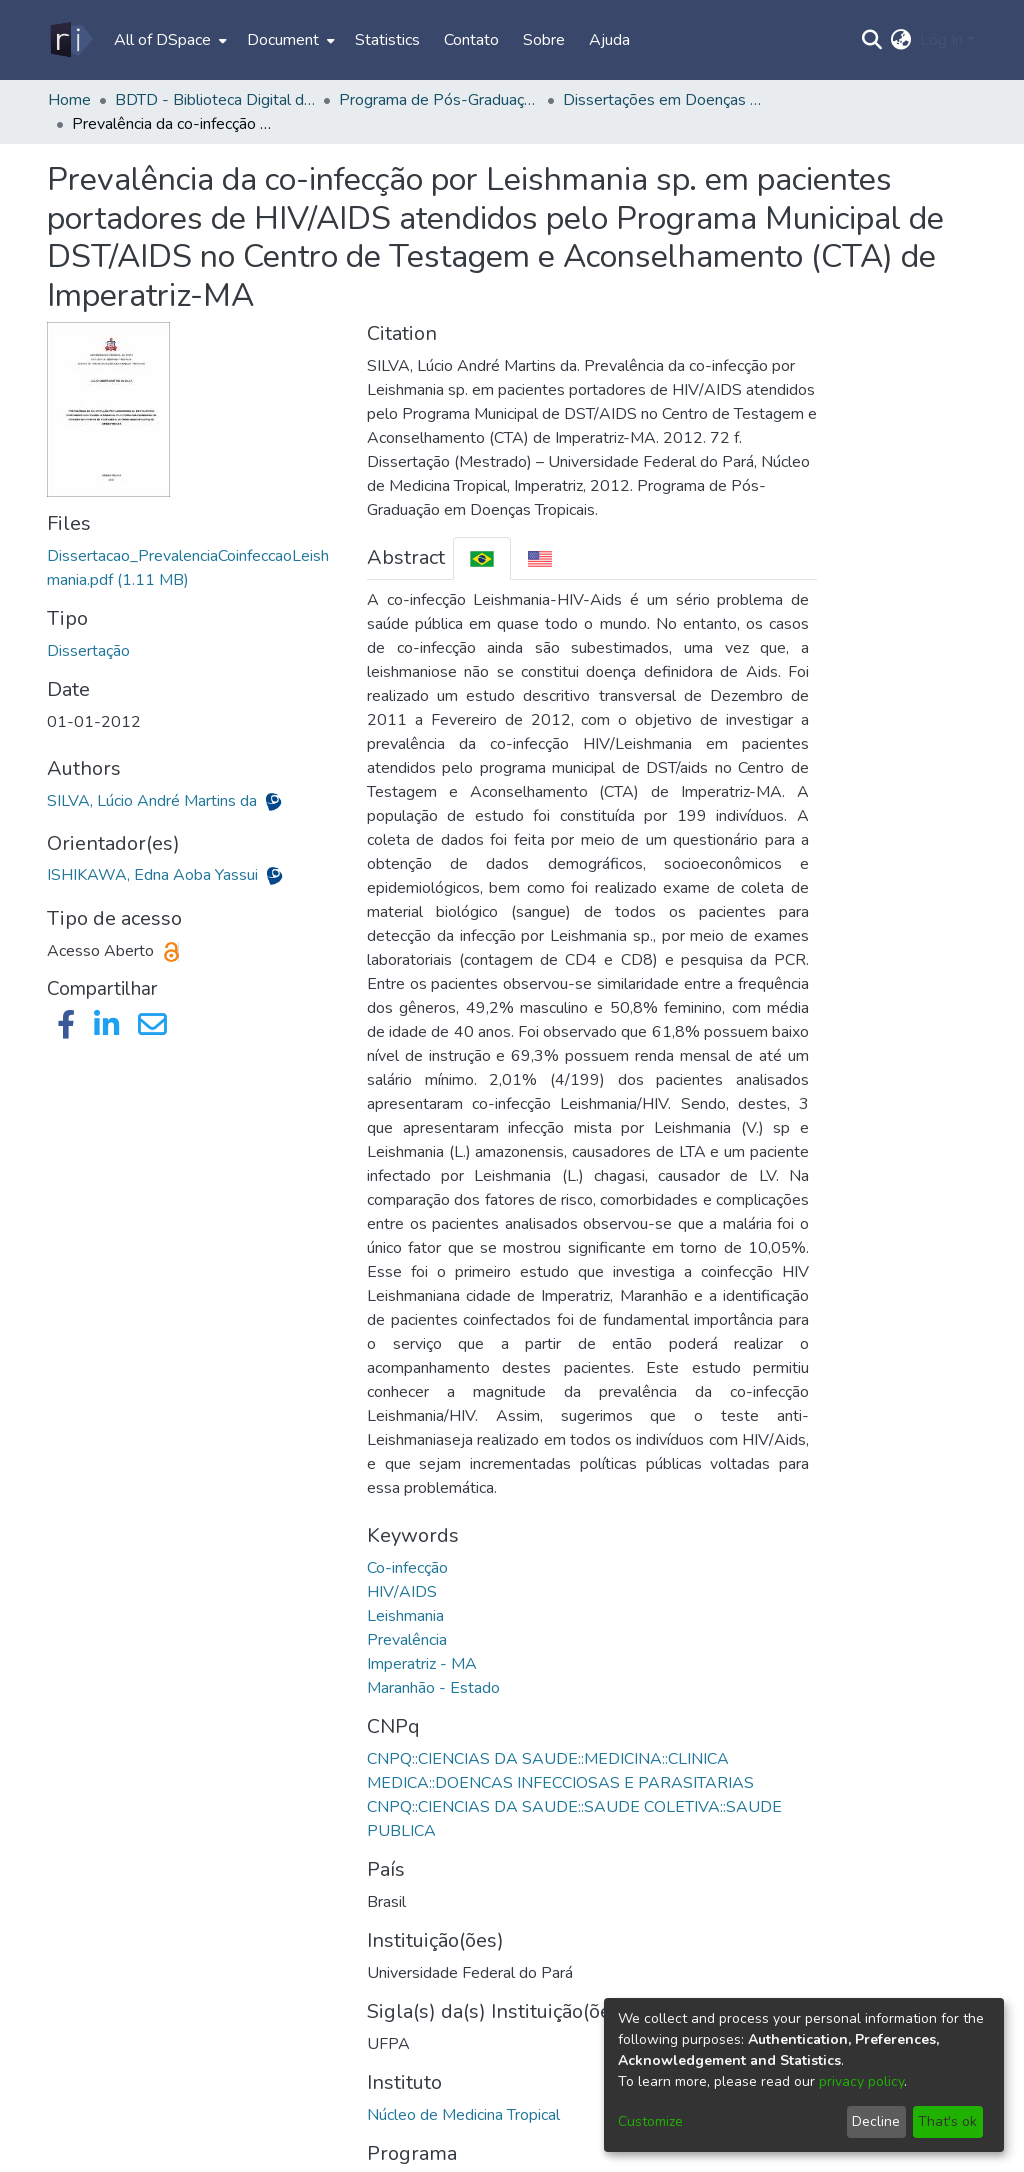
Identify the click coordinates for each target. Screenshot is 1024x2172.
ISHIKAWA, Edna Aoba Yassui (154, 875)
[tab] (482, 558)
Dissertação (88, 651)
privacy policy (861, 2081)
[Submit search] (872, 40)
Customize (650, 2121)
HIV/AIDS (402, 1592)
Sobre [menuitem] (544, 40)
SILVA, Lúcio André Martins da (154, 801)
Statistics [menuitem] (387, 40)
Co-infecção (407, 1568)
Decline (876, 2121)
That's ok (947, 2121)
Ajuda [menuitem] (609, 40)
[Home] (70, 40)
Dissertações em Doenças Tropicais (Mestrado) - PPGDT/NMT (663, 100)
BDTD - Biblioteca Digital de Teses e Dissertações (215, 100)
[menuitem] (168, 40)
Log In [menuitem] (941, 40)
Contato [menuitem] (471, 40)
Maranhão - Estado (433, 1688)
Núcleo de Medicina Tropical (463, 2115)
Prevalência (407, 1640)
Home (69, 100)
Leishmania (405, 1616)
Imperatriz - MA (422, 1664)
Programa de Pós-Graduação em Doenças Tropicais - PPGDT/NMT (439, 100)
